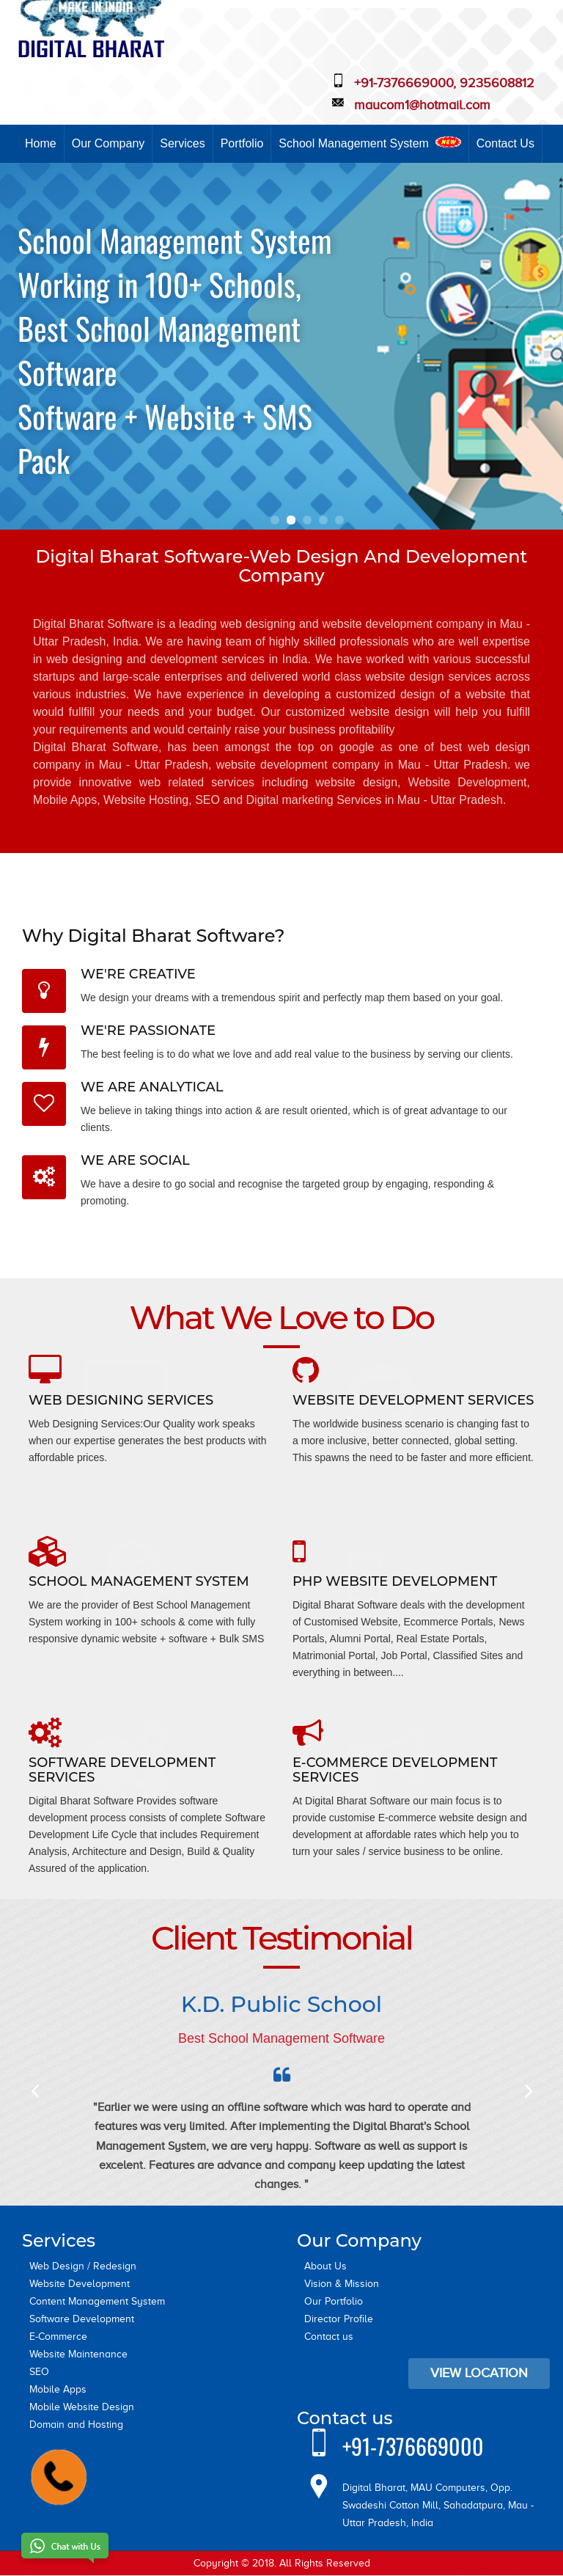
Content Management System (97, 2301)
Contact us (328, 2336)
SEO (39, 2371)
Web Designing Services (121, 1400)
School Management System (369, 143)
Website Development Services (413, 1400)
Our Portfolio (333, 2301)
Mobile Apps (58, 2389)
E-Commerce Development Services (394, 1769)
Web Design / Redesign (82, 2266)
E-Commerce (58, 2336)
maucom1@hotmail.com (422, 105)
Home (40, 143)
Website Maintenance (78, 2354)
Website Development (79, 2283)
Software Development (81, 2318)
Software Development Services (122, 1769)
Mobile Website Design (81, 2406)
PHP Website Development (394, 1581)
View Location (479, 2372)
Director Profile (338, 2318)
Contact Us (505, 143)
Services (182, 143)
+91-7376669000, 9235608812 (444, 83)
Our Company (108, 143)
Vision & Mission (341, 2283)
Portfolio (242, 143)
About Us (325, 2266)
